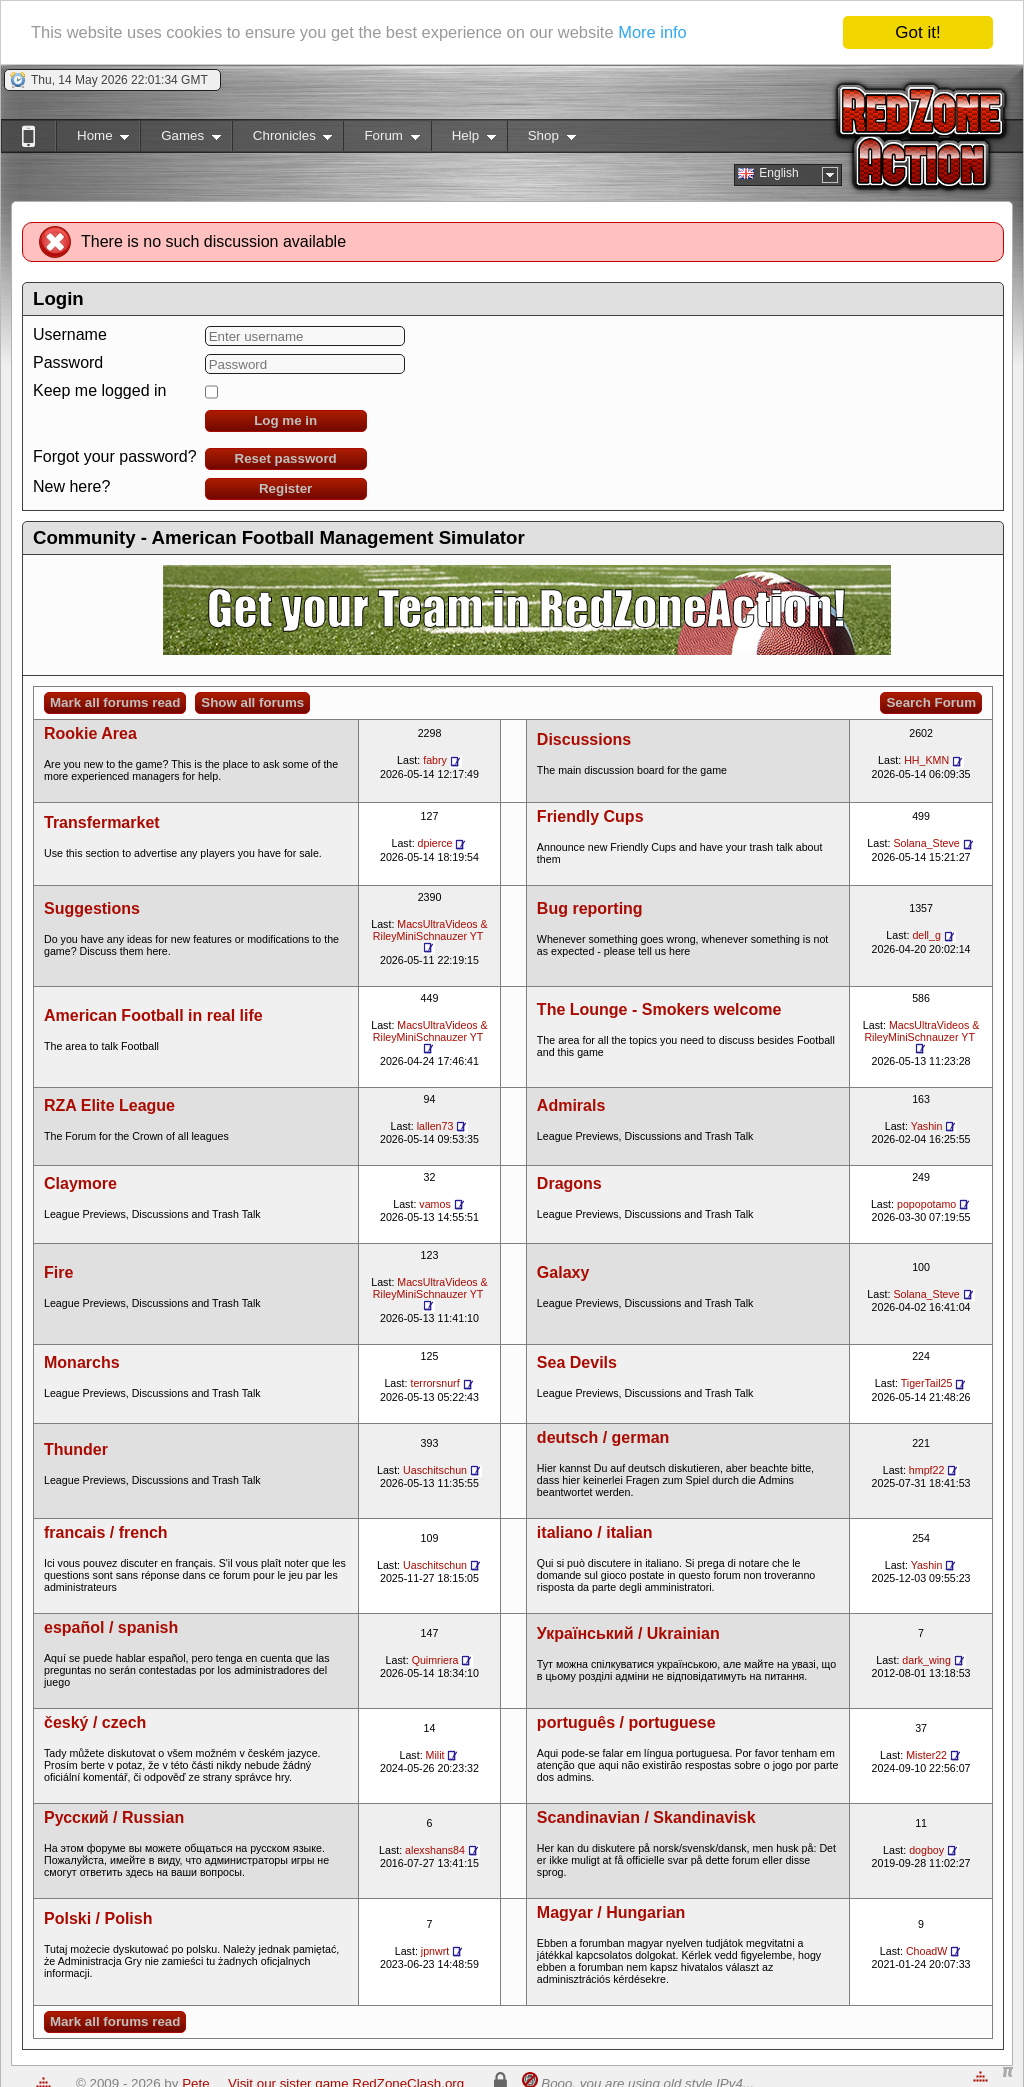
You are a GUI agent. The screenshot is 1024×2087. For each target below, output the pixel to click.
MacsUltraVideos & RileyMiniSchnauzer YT (430, 930)
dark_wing (926, 1660)
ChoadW (926, 1951)
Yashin (927, 1126)
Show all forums (252, 702)
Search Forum (931, 702)
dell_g (926, 935)
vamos (434, 1204)
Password (68, 362)
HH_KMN (926, 760)
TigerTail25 (927, 1383)
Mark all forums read (115, 702)
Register (285, 488)
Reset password (286, 458)
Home (92, 139)
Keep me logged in (99, 390)
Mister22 (926, 1755)
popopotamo (926, 1204)
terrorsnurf (434, 1383)
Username (70, 334)
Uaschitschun (435, 1470)
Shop (541, 139)
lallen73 (435, 1126)
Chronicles (282, 139)
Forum (381, 139)
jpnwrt (435, 1951)
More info (673, 33)
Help (463, 139)
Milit (435, 1755)
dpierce (435, 843)
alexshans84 (435, 1850)
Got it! (917, 32)
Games (180, 139)
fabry (435, 760)
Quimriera (435, 1660)
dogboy (926, 1850)
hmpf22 (927, 1470)
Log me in (285, 420)
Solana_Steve (926, 843)
